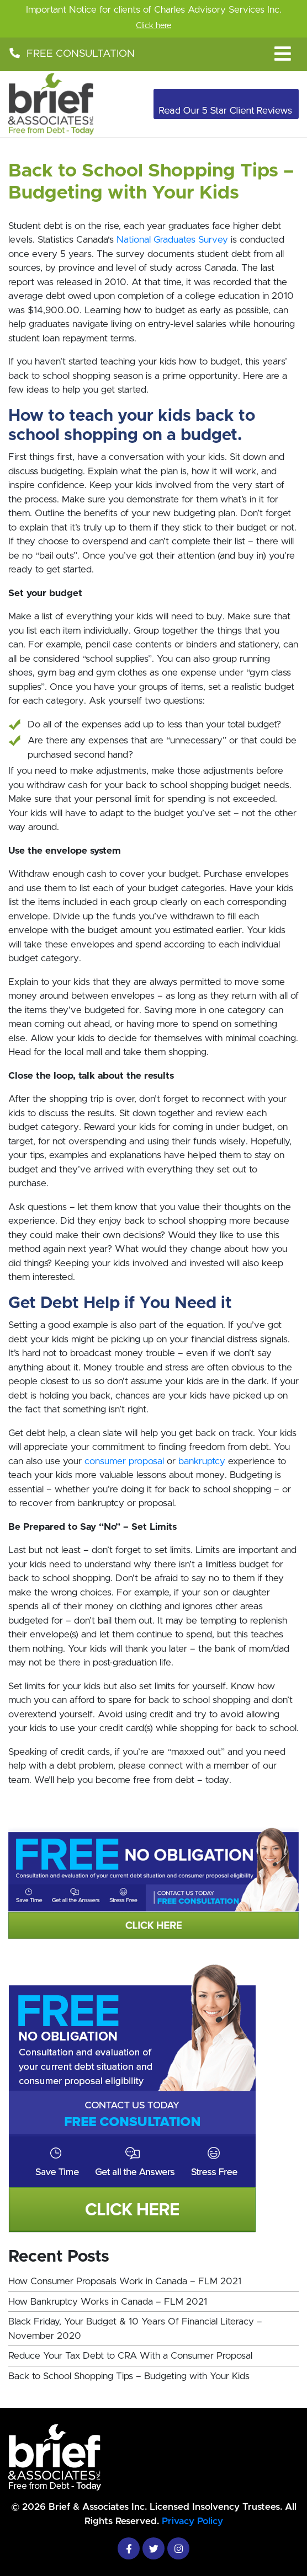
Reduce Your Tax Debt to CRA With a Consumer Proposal (130, 2355)
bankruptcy (201, 1461)
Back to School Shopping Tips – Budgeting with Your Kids (129, 2376)
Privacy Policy (192, 2521)
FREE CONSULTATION (71, 54)
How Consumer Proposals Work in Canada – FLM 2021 (124, 2281)
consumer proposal (124, 1461)
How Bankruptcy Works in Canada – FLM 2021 (107, 2301)
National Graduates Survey (172, 239)
